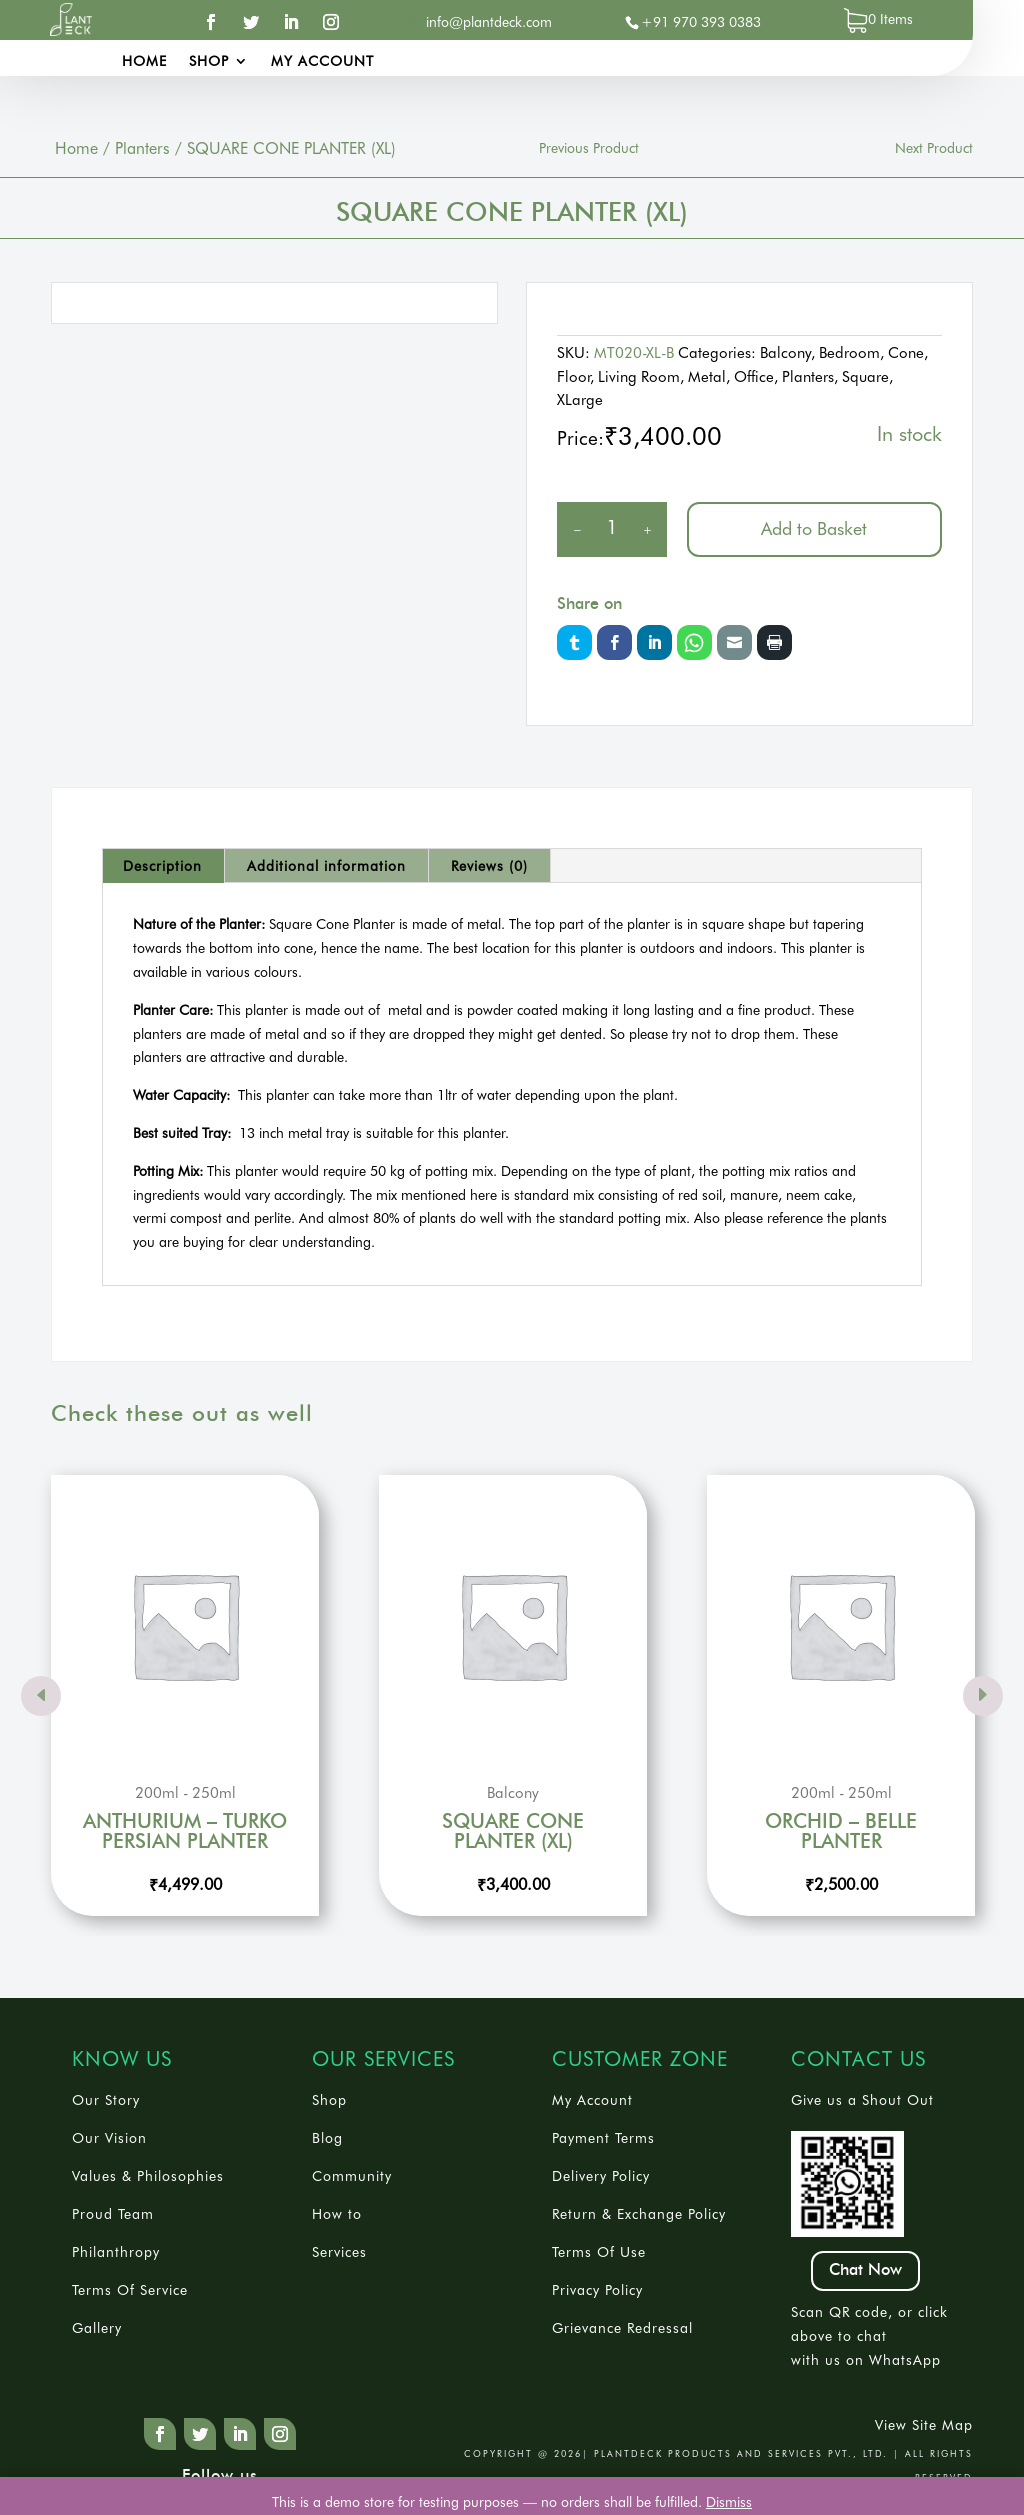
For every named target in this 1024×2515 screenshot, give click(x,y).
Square (865, 377)
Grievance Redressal (622, 2328)
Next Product (934, 148)
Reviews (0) (489, 866)
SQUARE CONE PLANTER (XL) (513, 1832)
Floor (573, 377)
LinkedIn (654, 642)
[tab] (163, 866)
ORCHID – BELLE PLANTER (841, 1832)
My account (322, 61)
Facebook (614, 642)
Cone (906, 353)
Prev (41, 1696)
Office (754, 377)
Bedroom (849, 353)
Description (162, 866)
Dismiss (729, 2502)
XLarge (580, 400)
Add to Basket (814, 528)
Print (774, 642)
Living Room (639, 377)
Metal (707, 377)
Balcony (785, 353)
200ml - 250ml (185, 1794)
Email (734, 642)
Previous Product (589, 148)
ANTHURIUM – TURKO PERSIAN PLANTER (185, 1832)
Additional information (326, 866)
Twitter (574, 642)
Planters (142, 148)
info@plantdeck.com (489, 22)
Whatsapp (694, 642)
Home (144, 61)
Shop (209, 61)
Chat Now (865, 2270)
